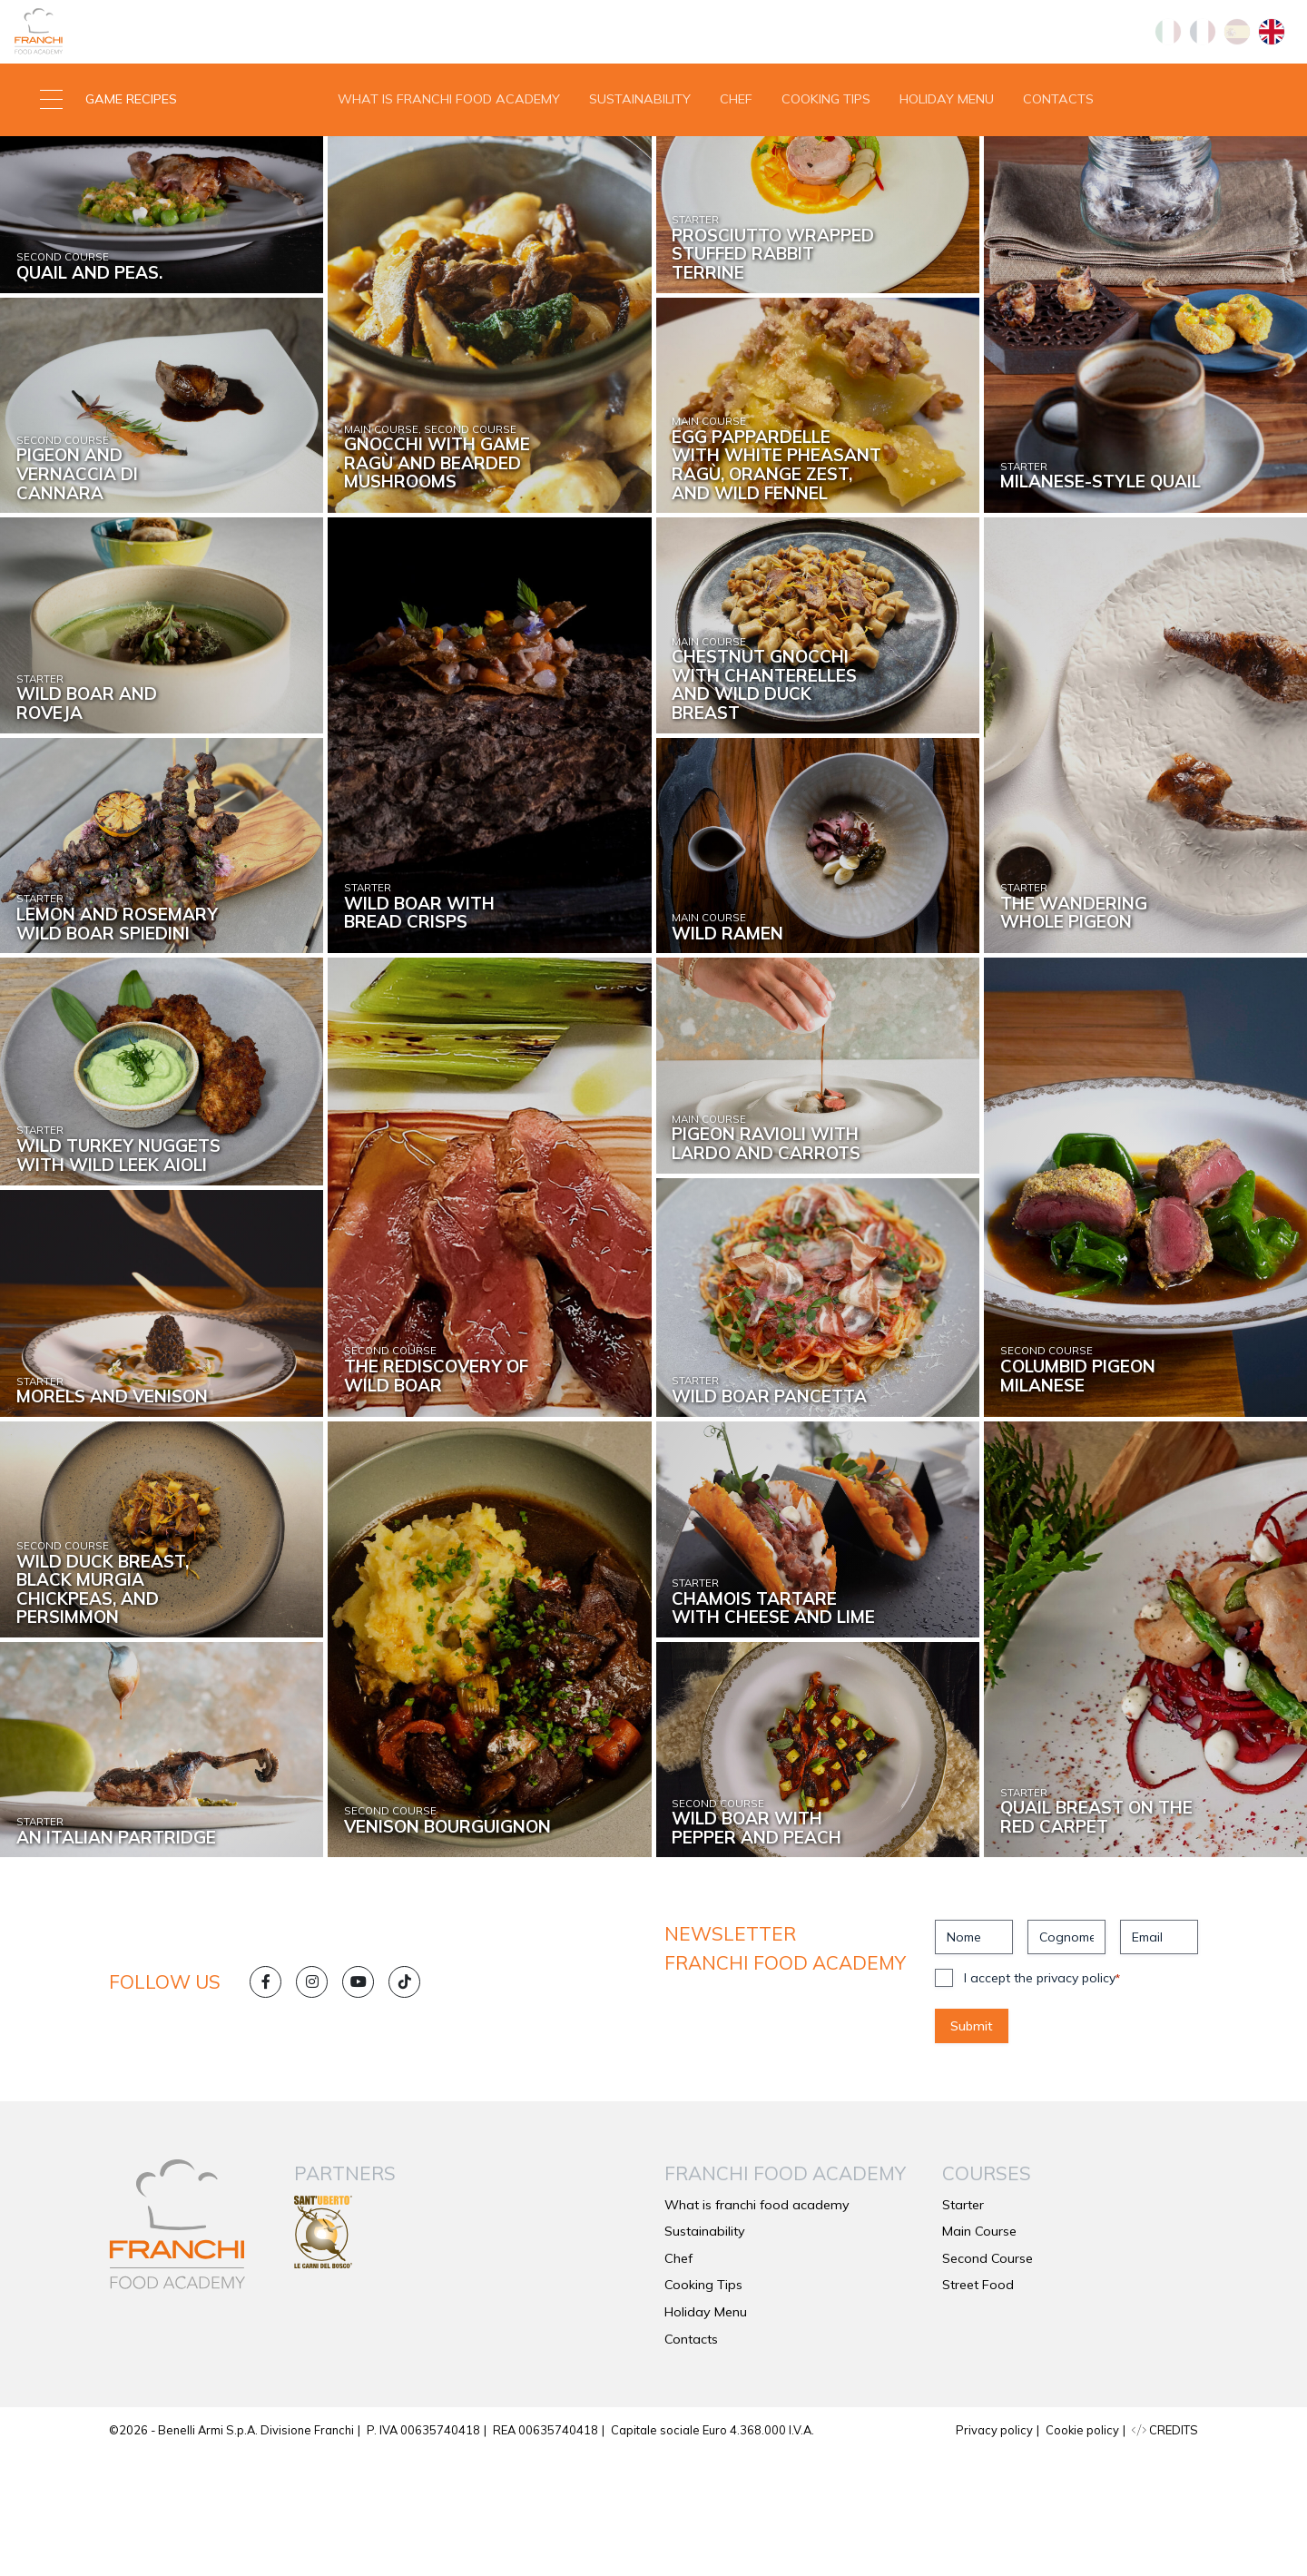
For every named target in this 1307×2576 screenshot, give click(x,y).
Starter (963, 2327)
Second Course (987, 2381)
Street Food (978, 2407)
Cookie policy (1082, 2552)
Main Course (979, 2353)
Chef (736, 158)
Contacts (1058, 158)
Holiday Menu (946, 158)
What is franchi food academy (449, 158)
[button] (163, 158)
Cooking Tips (825, 158)
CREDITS (1165, 2552)
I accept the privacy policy (1042, 2100)
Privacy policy (994, 2552)
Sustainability (640, 158)
